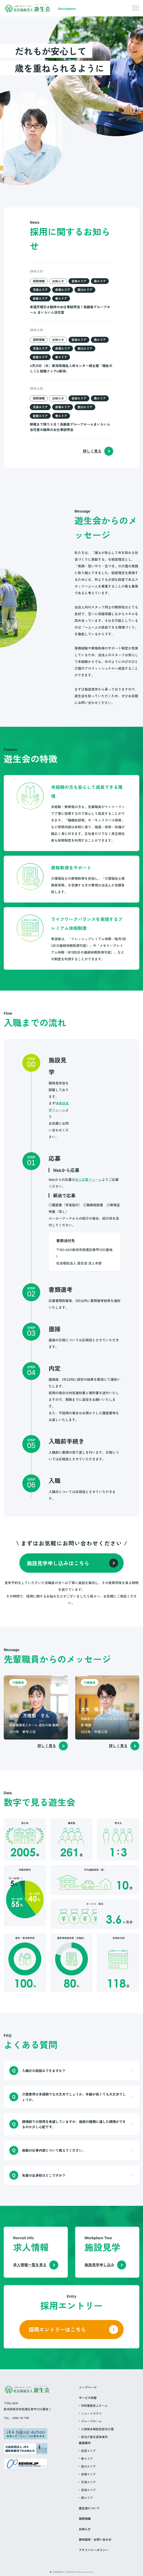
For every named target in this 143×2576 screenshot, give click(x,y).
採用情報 (39, 281)
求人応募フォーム (88, 1179)
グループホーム (91, 2421)
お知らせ (58, 281)
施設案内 (85, 2443)
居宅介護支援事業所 (94, 2437)
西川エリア (84, 289)
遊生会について (89, 2508)
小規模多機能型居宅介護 (97, 2429)
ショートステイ (91, 2413)
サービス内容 (88, 2397)
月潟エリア (40, 289)
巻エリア (61, 298)
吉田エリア (79, 281)
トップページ (88, 2387)
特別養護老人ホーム (94, 2405)
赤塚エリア (62, 289)
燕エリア (100, 281)
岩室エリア (40, 298)
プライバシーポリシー (94, 2550)
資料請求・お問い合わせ (95, 2539)
